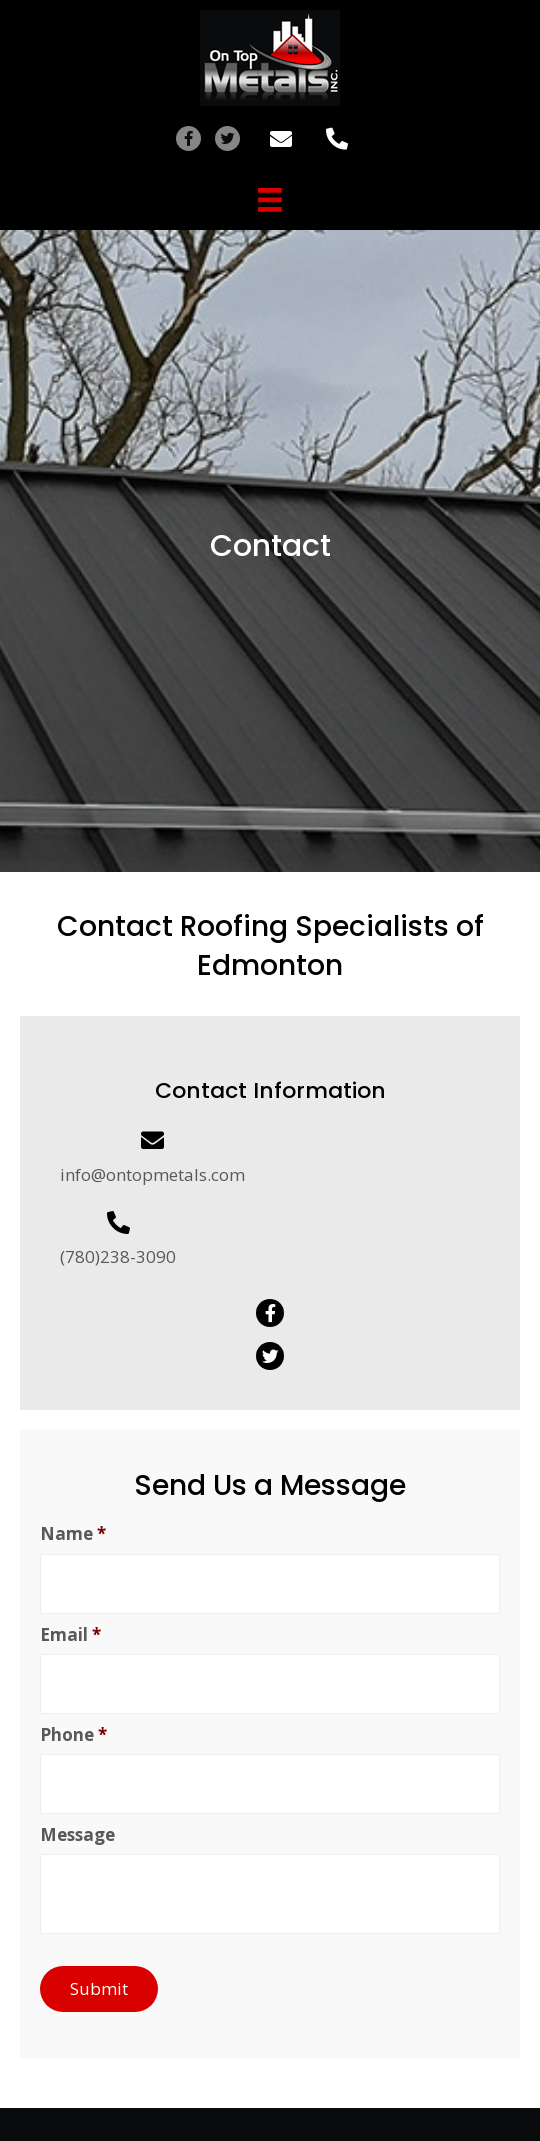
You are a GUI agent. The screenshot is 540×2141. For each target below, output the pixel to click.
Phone (73, 1735)
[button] (188, 138)
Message (77, 1835)
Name (73, 1534)
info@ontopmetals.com (152, 1174)
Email (70, 1635)
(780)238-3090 (118, 1256)
